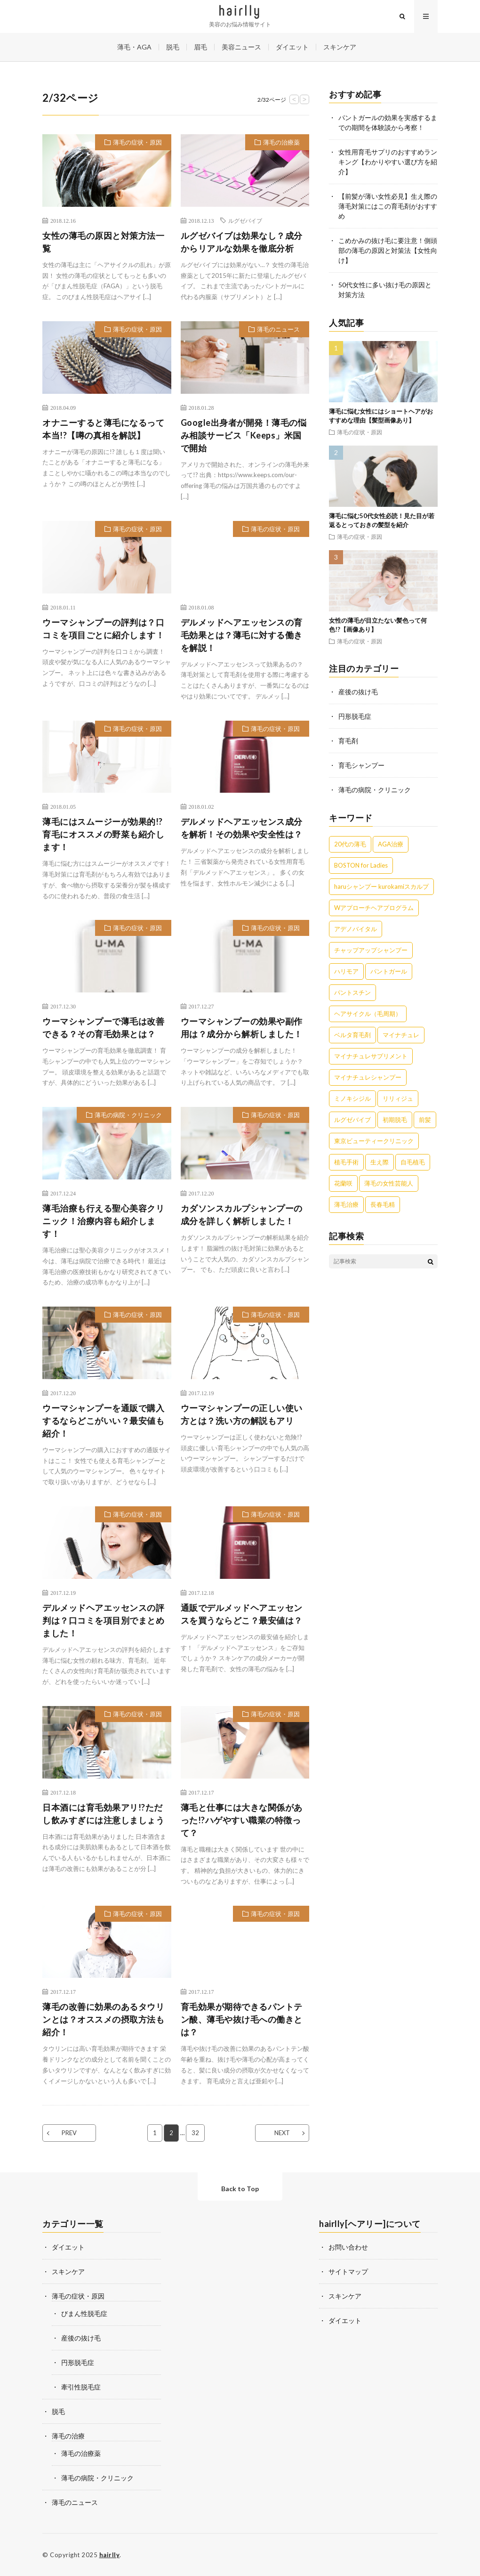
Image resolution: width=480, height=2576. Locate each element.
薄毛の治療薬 (281, 142)
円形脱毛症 (354, 716)
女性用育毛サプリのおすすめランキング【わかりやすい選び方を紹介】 (387, 162)
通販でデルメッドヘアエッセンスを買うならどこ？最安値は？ (242, 1613)
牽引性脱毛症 (81, 2387)
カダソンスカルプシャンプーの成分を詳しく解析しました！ (242, 1214)
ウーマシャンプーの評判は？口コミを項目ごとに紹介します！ (103, 628)
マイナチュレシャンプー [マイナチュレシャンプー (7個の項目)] (367, 1077)
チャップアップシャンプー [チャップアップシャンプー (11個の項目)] (371, 950)
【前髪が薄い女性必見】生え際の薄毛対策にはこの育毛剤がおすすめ (387, 206)
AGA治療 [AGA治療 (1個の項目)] (390, 844)
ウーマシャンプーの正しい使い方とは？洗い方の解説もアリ (242, 1414)
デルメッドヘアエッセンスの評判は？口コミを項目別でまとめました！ (103, 1620)
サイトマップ (348, 2271)
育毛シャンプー (361, 765)
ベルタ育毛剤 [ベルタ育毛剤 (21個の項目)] (352, 1035)
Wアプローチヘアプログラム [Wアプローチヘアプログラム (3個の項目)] (374, 907)
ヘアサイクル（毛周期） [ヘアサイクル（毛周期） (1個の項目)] (367, 1013)
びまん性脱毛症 (84, 2313)
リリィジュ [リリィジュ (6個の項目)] (398, 1098)
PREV (69, 2133)
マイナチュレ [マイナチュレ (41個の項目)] (401, 1035)
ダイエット (292, 47)
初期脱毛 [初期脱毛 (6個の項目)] (395, 1119)
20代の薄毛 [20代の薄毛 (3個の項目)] (350, 844)
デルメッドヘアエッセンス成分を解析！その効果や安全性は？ (242, 827)
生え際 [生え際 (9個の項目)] (379, 1162)
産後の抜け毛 (358, 692)
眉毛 (200, 47)
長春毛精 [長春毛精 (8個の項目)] (382, 1204)
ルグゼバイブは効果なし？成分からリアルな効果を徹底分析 (242, 241)
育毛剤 (348, 741)
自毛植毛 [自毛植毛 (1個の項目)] (412, 1162)
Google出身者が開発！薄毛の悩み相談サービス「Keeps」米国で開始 (244, 435)
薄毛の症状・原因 (137, 142)
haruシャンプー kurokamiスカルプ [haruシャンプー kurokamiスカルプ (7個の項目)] (381, 886)
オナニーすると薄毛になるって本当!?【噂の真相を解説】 (103, 428)
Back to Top (240, 2189)
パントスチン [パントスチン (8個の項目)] (352, 992)
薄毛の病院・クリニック (128, 1115)
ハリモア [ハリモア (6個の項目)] (346, 971)
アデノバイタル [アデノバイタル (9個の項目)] (355, 929)
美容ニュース (241, 47)
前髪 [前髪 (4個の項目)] (425, 1119)
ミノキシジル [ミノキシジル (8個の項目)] (352, 1098)
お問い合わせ (348, 2247)
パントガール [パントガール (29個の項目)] (388, 971)
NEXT (282, 2133)
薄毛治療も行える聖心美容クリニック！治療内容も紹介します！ (103, 1221)
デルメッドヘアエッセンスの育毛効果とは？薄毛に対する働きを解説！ (242, 635)
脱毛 (172, 47)
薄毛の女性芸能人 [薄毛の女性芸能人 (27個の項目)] (388, 1183)
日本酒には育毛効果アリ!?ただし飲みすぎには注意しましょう (103, 1813)
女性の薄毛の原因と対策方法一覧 (103, 241)
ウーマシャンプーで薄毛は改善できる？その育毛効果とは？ (103, 1027)
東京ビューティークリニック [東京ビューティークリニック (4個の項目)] (374, 1141)
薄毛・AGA (134, 47)
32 (195, 2133)
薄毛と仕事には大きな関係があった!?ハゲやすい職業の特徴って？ (242, 1820)
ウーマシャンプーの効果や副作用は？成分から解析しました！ (242, 1027)
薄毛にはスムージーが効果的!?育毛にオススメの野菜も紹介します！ (103, 834)
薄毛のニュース (278, 329)
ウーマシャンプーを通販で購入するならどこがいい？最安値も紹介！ (103, 1420)
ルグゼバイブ (245, 220)
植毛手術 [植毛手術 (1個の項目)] (346, 1162)
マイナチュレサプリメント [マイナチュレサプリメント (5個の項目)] (371, 1056)
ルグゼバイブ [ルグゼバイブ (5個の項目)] (352, 1119)
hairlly (109, 2555)
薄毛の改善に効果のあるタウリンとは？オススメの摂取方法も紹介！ (103, 2019)
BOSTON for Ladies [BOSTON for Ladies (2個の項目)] (361, 865)
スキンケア (339, 47)
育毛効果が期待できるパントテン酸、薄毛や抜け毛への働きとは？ (242, 2019)
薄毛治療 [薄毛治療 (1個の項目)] (346, 1204)
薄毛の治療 (68, 2436)
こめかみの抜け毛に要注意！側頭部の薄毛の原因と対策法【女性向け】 (387, 250)
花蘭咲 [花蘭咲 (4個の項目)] (343, 1183)
